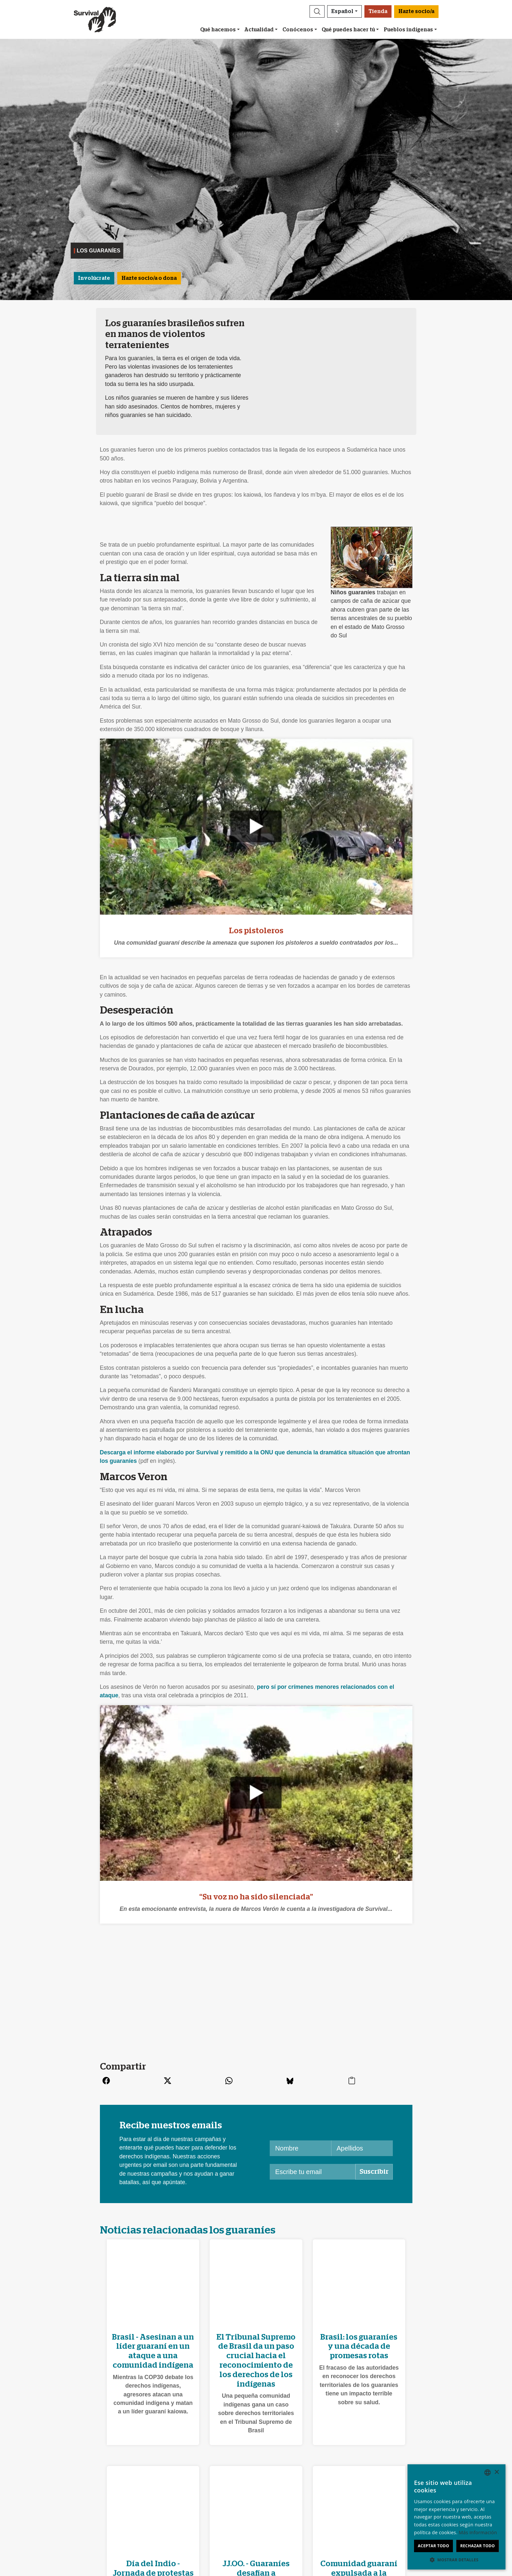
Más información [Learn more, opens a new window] (478, 2532)
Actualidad (259, 29)
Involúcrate (94, 278)
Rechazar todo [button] (477, 2546)
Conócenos (297, 29)
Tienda (378, 11)
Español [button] (342, 11)
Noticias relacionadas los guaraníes (187, 2230)
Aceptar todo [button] (433, 2546)
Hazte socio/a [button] (416, 11)
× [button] (496, 2472)
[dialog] (456, 2516)
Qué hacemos (218, 29)
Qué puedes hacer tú (348, 29)
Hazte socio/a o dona (149, 278)
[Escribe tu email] (313, 2172)
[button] (317, 11)
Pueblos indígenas (408, 29)
